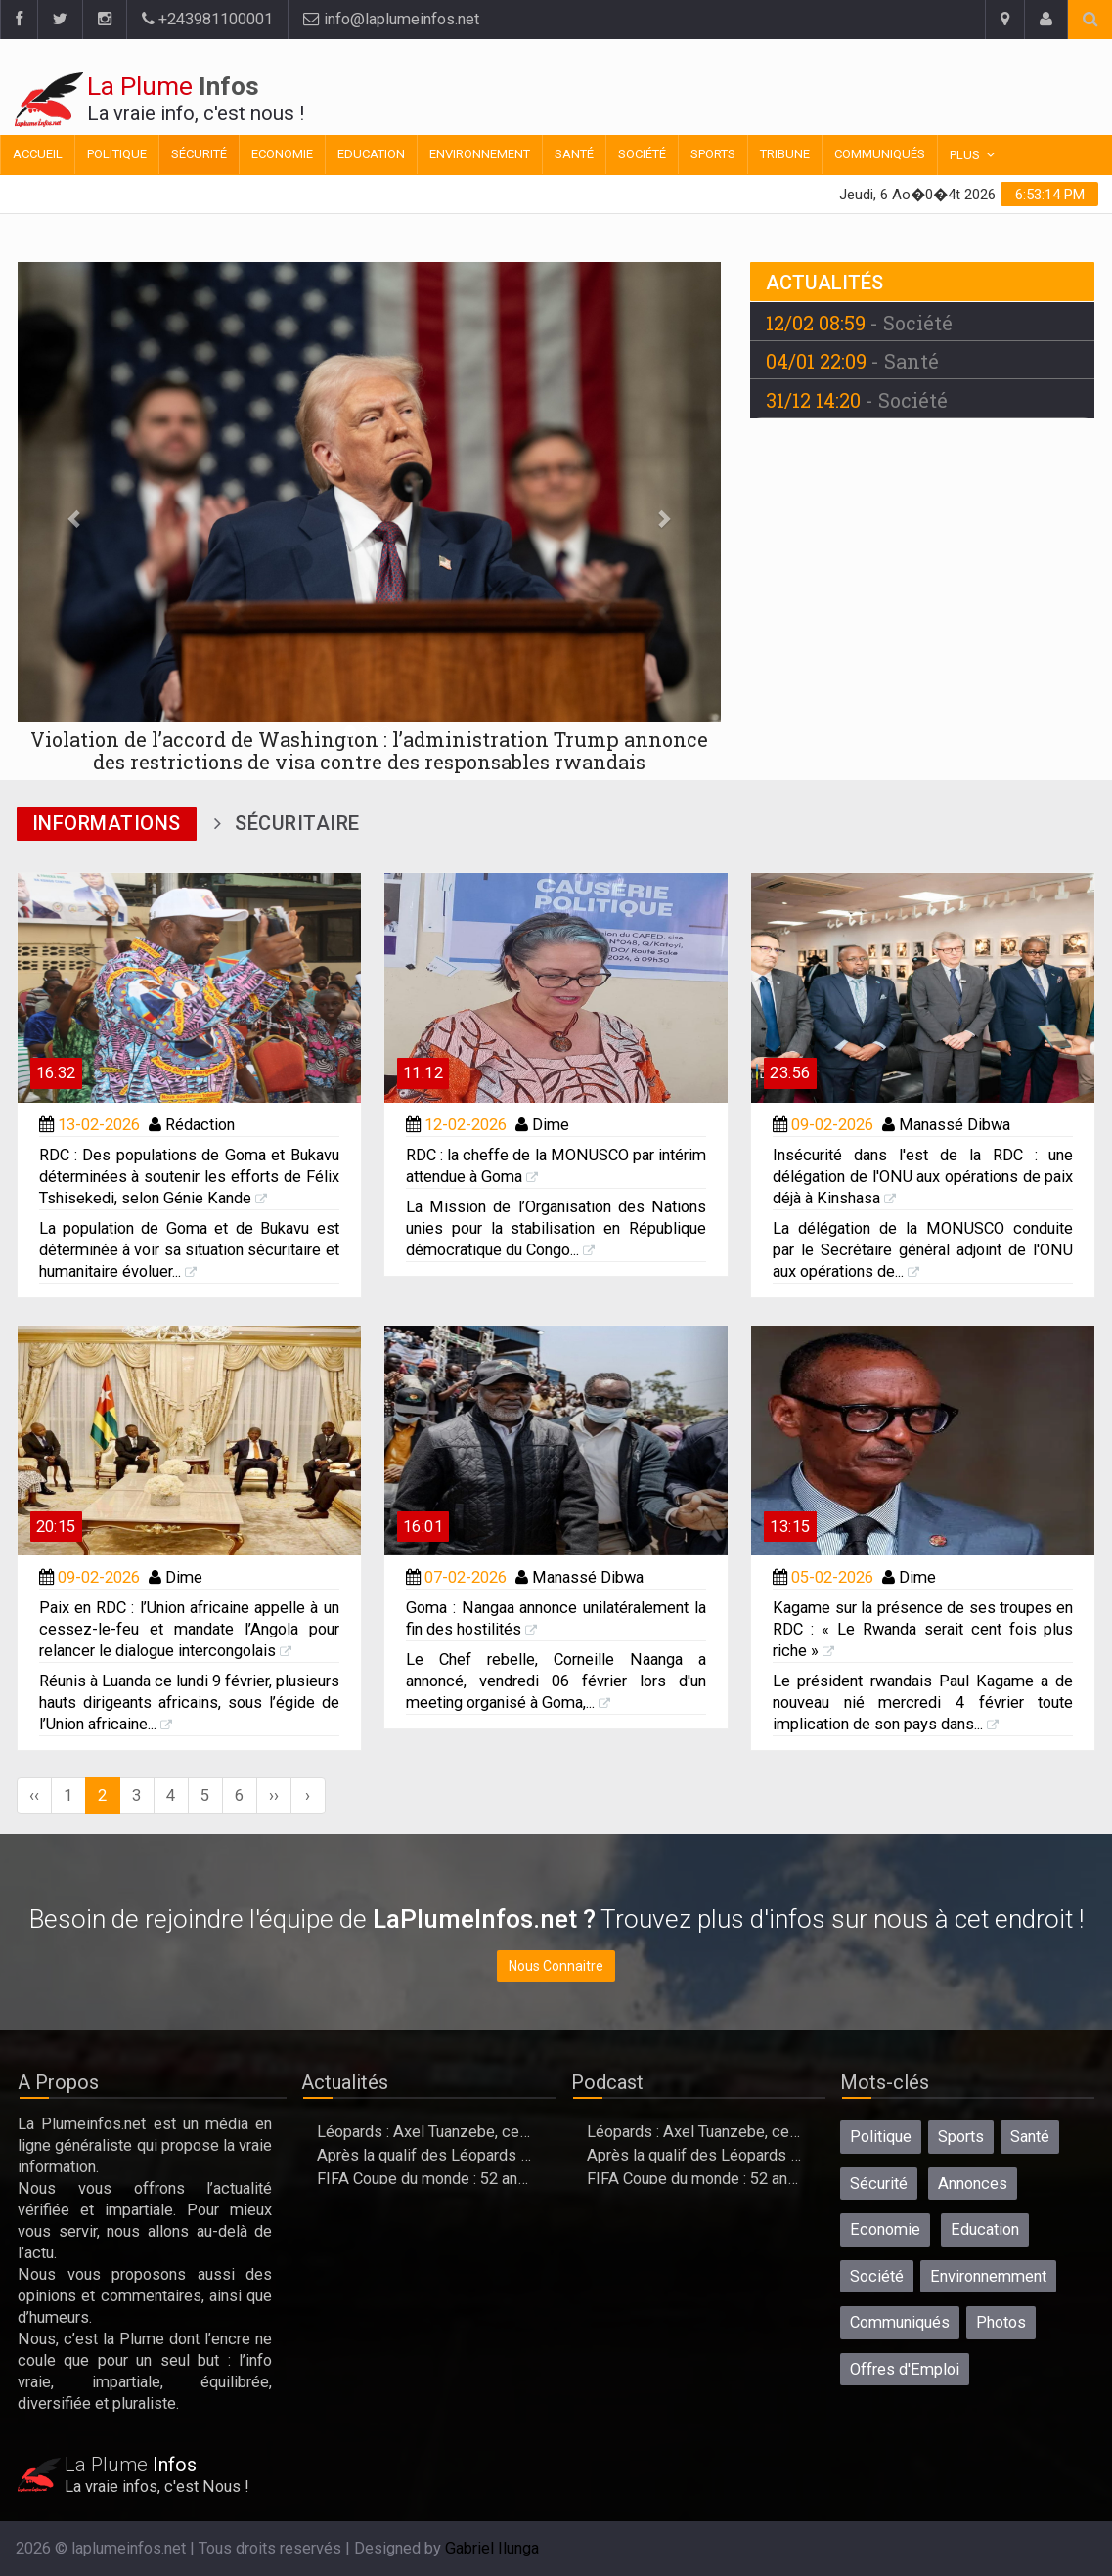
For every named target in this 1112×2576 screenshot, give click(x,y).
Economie (282, 154)
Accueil (38, 154)
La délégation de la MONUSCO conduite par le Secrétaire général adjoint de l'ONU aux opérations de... (923, 1250)
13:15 (790, 1526)
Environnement (479, 154)
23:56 (790, 1073)
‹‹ (34, 1795)
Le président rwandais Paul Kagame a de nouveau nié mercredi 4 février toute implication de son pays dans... (923, 1702)
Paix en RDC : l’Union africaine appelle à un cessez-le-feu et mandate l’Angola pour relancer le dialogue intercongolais (189, 1629)
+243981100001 (207, 19)
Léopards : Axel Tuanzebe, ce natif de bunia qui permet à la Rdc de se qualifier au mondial (425, 2131)
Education (371, 154)
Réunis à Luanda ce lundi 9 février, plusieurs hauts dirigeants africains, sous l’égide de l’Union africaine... (189, 1702)
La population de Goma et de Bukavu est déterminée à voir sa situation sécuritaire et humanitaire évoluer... (189, 1250)
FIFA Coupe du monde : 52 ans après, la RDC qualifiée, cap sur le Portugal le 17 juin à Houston (425, 2178)
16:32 (56, 1073)
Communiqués (879, 154)
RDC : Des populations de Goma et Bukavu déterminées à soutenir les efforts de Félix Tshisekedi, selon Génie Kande (189, 1176)
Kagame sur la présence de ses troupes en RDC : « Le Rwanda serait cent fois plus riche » (923, 1629)
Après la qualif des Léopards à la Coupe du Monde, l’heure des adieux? (425, 2155)
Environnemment (988, 2276)
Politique (117, 154)
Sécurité (199, 154)
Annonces (972, 2183)
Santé (574, 154)
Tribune (785, 154)
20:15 (56, 1526)
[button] (70, 517)
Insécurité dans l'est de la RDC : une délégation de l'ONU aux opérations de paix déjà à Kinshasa (923, 1176)
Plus (965, 155)
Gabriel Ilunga (492, 2548)
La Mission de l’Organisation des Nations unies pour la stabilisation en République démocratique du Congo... (556, 1228)
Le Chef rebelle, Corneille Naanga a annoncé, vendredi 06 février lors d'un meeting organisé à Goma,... (556, 1681)
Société (642, 154)
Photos (1001, 2322)
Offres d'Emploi (904, 2369)
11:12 (423, 1073)
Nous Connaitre (556, 1966)
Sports (712, 154)
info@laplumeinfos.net (391, 19)
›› (274, 1795)
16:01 (423, 1526)
